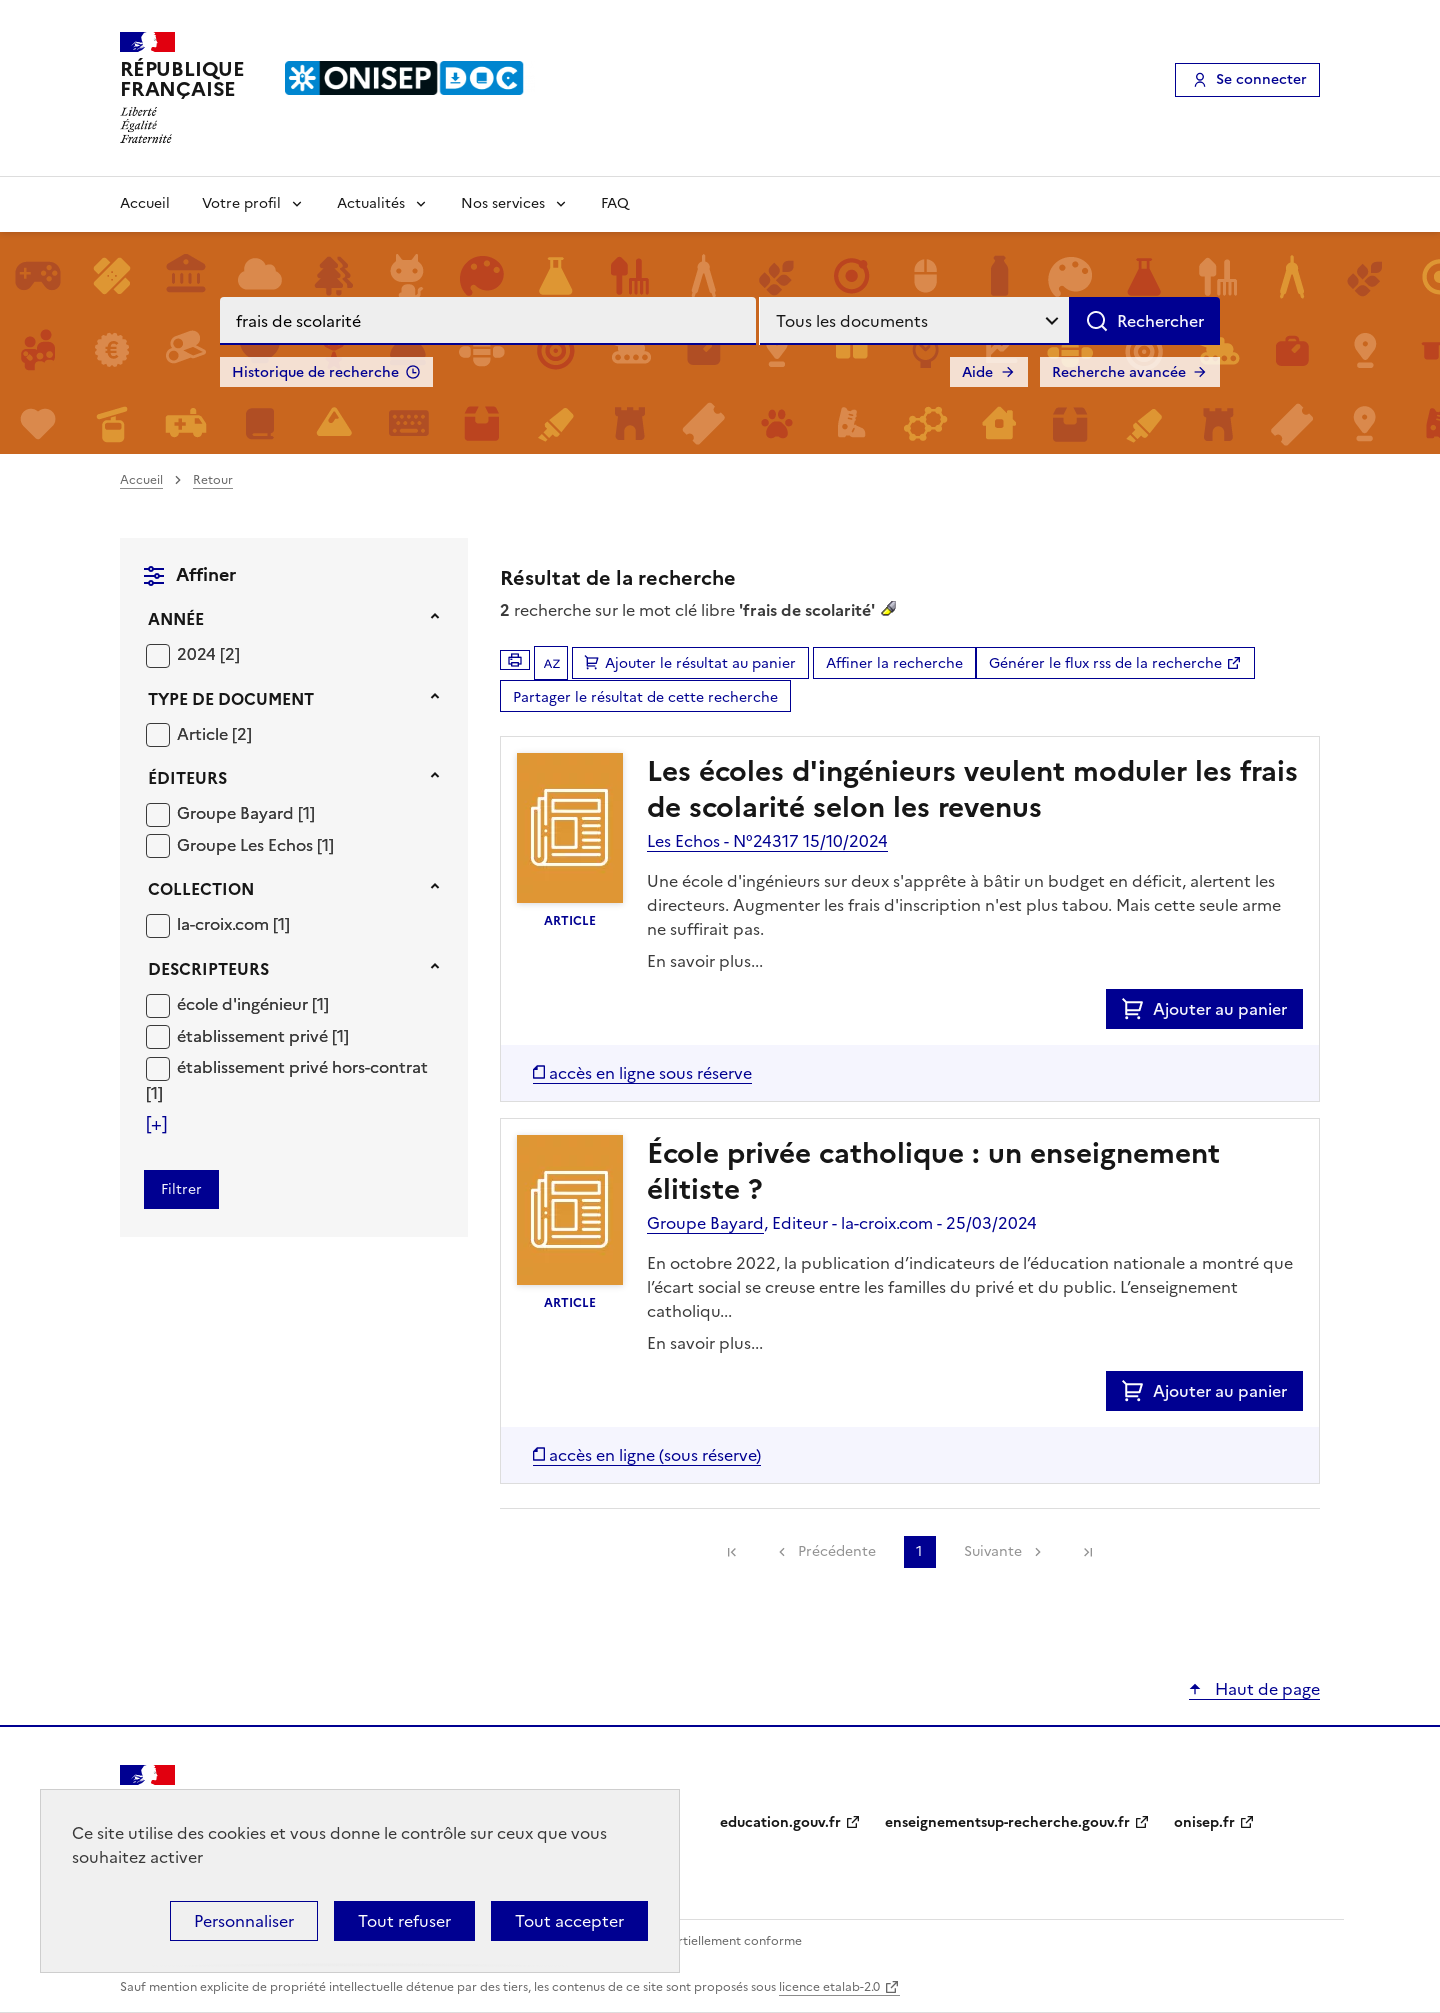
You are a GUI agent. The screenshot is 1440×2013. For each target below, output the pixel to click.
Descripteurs (208, 969)
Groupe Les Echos (247, 845)
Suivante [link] (993, 1551)
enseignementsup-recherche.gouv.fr (1007, 1822)
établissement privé (254, 1036)
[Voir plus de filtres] (156, 1124)
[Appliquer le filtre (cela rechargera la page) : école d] (253, 1003)
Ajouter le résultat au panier (700, 663)
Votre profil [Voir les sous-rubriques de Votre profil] (241, 203)
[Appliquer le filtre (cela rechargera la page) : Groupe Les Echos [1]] (255, 844)
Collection (201, 889)
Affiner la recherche (894, 663)
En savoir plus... (705, 961)
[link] (732, 1552)
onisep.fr (1204, 1822)
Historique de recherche (315, 372)
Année (176, 619)
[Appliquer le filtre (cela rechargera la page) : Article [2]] (214, 733)
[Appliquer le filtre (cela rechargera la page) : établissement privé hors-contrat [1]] (287, 1079)
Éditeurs (187, 778)
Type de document (231, 699)
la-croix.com (225, 924)
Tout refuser (404, 1921)
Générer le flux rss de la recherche (1105, 663)
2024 (198, 654)
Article (204, 734)
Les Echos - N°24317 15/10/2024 (767, 841)
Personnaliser (244, 1921)
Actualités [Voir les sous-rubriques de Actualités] (371, 203)
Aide (977, 372)
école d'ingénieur (244, 1004)
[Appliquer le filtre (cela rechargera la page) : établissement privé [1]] (263, 1035)
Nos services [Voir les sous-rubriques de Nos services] (503, 203)
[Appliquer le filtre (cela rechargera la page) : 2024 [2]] (208, 653)
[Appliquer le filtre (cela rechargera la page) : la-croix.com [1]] (233, 923)
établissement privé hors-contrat (302, 1067)
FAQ (615, 203)
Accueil (145, 203)
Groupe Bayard (237, 813)
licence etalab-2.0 (829, 1987)
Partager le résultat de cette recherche (645, 697)
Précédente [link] (837, 1551)
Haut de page (1265, 1689)
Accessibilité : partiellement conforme (692, 1941)
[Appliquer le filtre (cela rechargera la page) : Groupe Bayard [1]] (246, 812)
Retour (213, 480)
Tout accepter (569, 1921)
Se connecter (1261, 79)
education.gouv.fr (780, 1822)
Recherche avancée (1119, 372)
